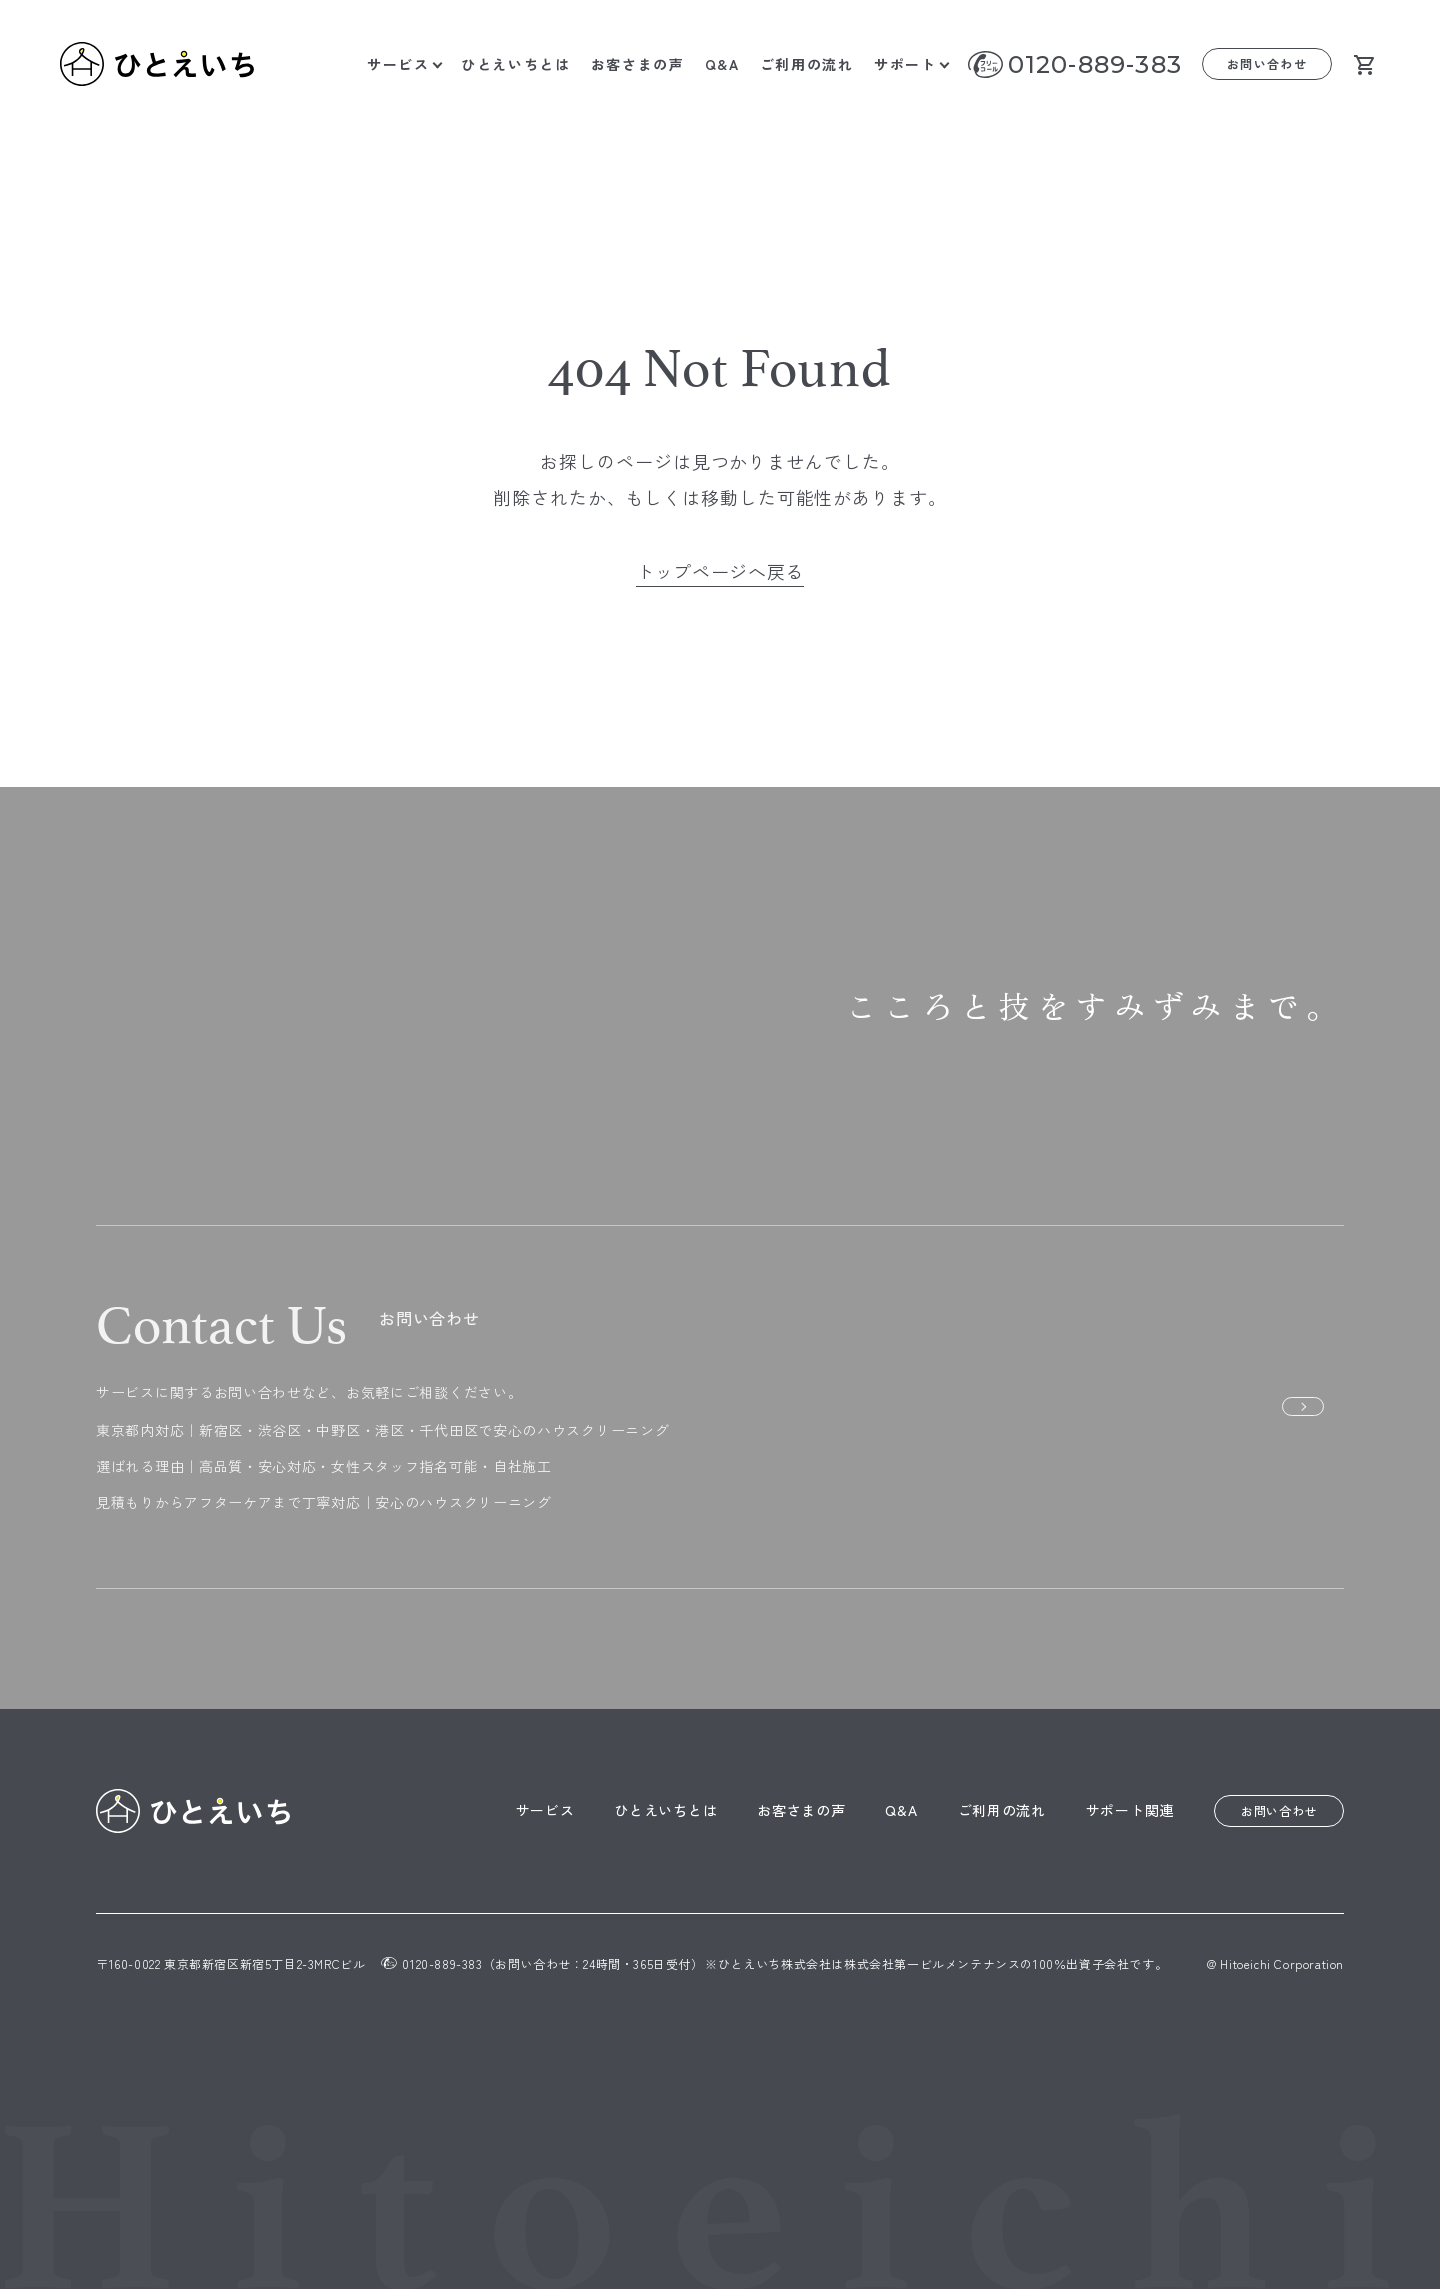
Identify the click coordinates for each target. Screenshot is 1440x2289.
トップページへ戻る (720, 571)
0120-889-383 (1095, 64)
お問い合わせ (1267, 63)
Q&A (722, 64)
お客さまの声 (638, 64)
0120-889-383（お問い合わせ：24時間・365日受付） (542, 1963)
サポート (905, 64)
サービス (398, 64)
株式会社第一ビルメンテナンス (932, 1963)
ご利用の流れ (807, 64)
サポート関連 (1130, 1810)
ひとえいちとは (516, 64)
